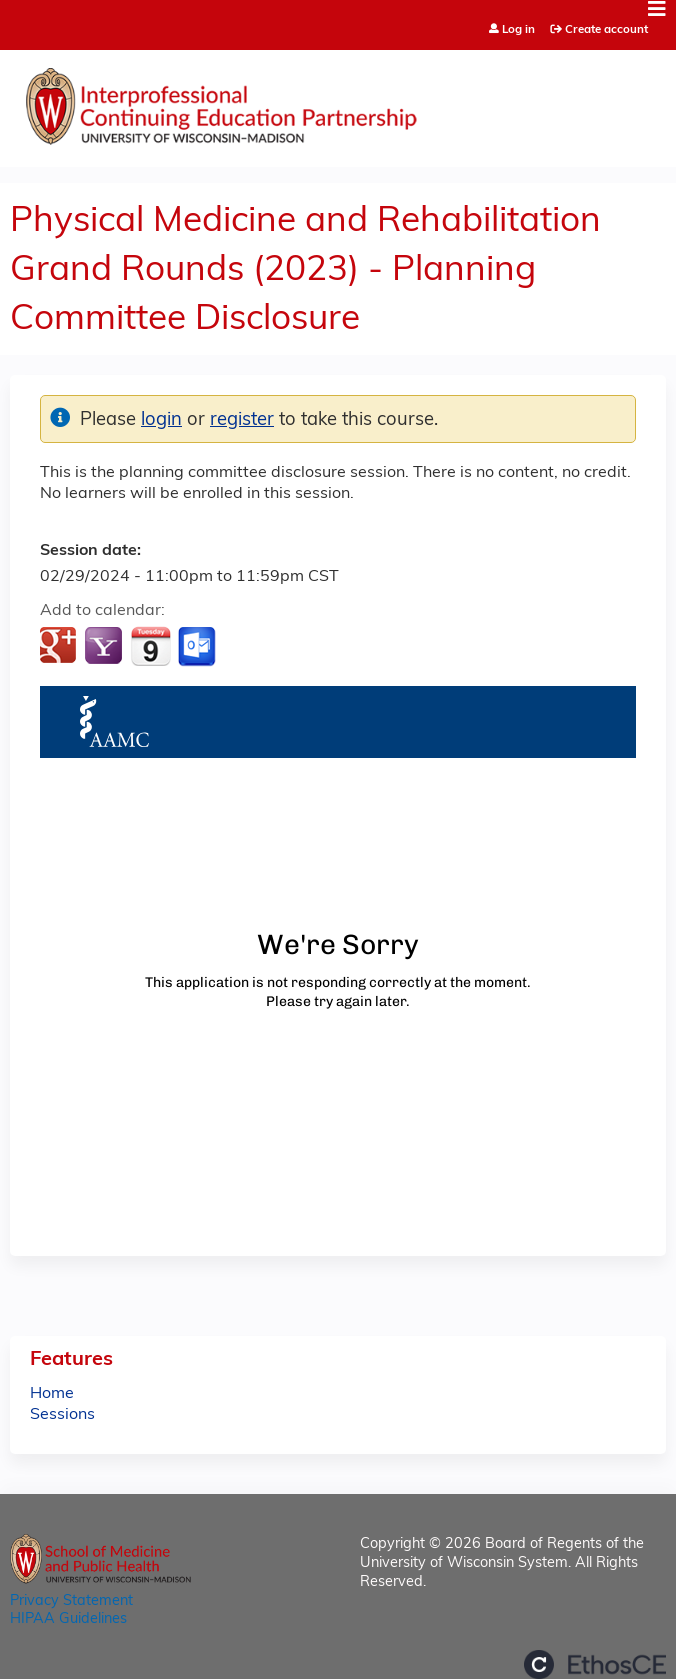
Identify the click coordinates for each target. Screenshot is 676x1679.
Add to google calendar (60, 647)
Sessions (62, 1415)
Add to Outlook (198, 647)
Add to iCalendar (150, 646)
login (161, 420)
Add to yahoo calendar (105, 647)
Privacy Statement (71, 1601)
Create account (606, 30)
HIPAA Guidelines (68, 1619)
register (242, 420)
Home (52, 1394)
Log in (518, 30)
